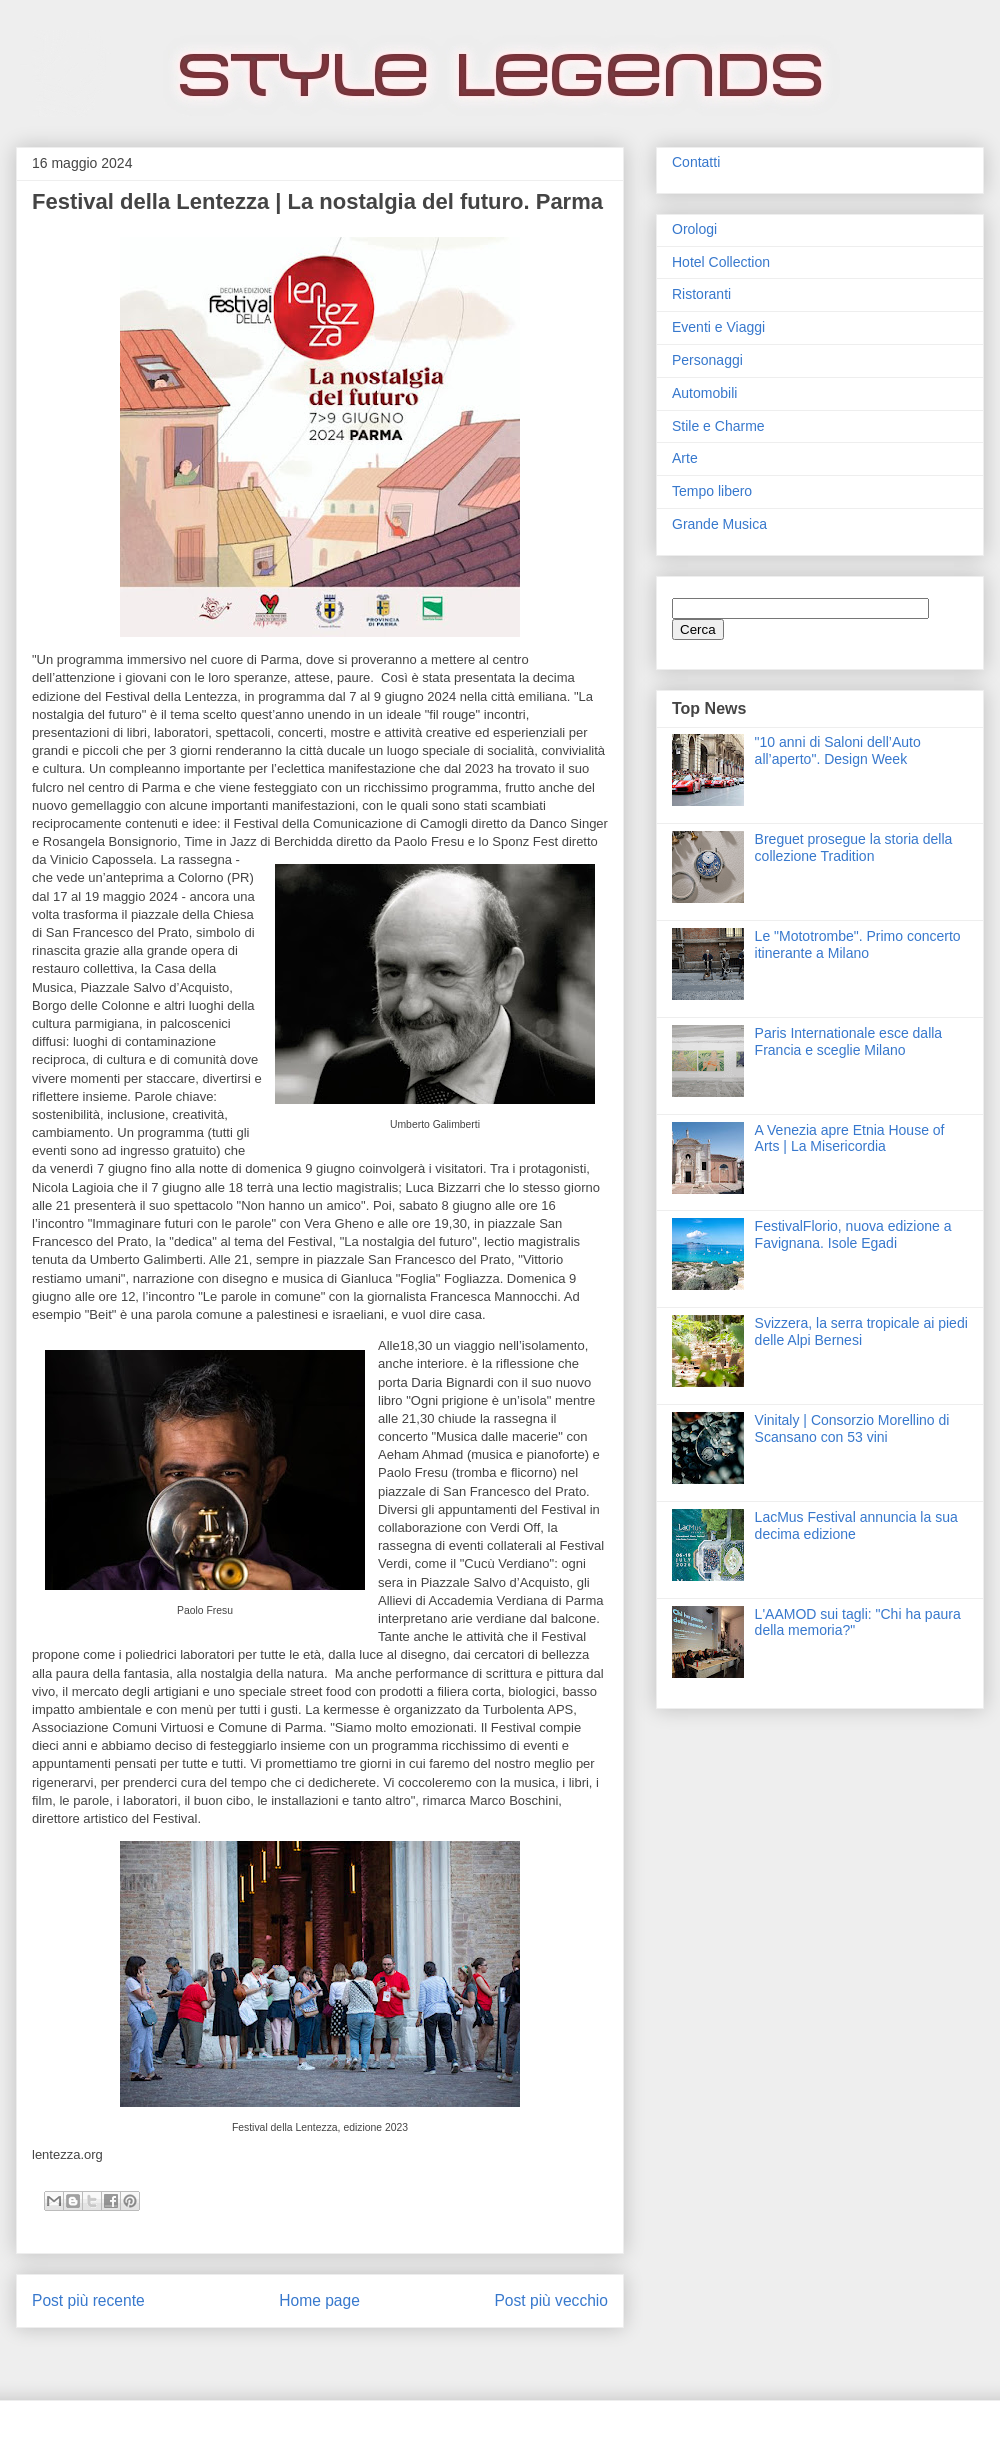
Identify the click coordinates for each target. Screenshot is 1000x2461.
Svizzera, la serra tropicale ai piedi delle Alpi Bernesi (861, 1331)
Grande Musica (719, 524)
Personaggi (707, 360)
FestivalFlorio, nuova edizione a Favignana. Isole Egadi (853, 1234)
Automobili (704, 393)
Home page (319, 2300)
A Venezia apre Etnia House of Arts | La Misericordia (850, 1138)
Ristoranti (701, 294)
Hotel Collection (721, 262)
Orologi (694, 229)
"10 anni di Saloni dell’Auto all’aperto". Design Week (838, 750)
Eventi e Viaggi (718, 327)
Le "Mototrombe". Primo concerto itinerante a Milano (858, 944)
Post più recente (88, 2300)
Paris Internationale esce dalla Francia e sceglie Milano (849, 1041)
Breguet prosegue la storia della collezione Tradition (854, 847)
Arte (685, 458)
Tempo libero (712, 491)
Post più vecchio (551, 2300)
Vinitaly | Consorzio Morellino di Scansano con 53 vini (852, 1428)
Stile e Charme (718, 426)
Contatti (696, 162)
